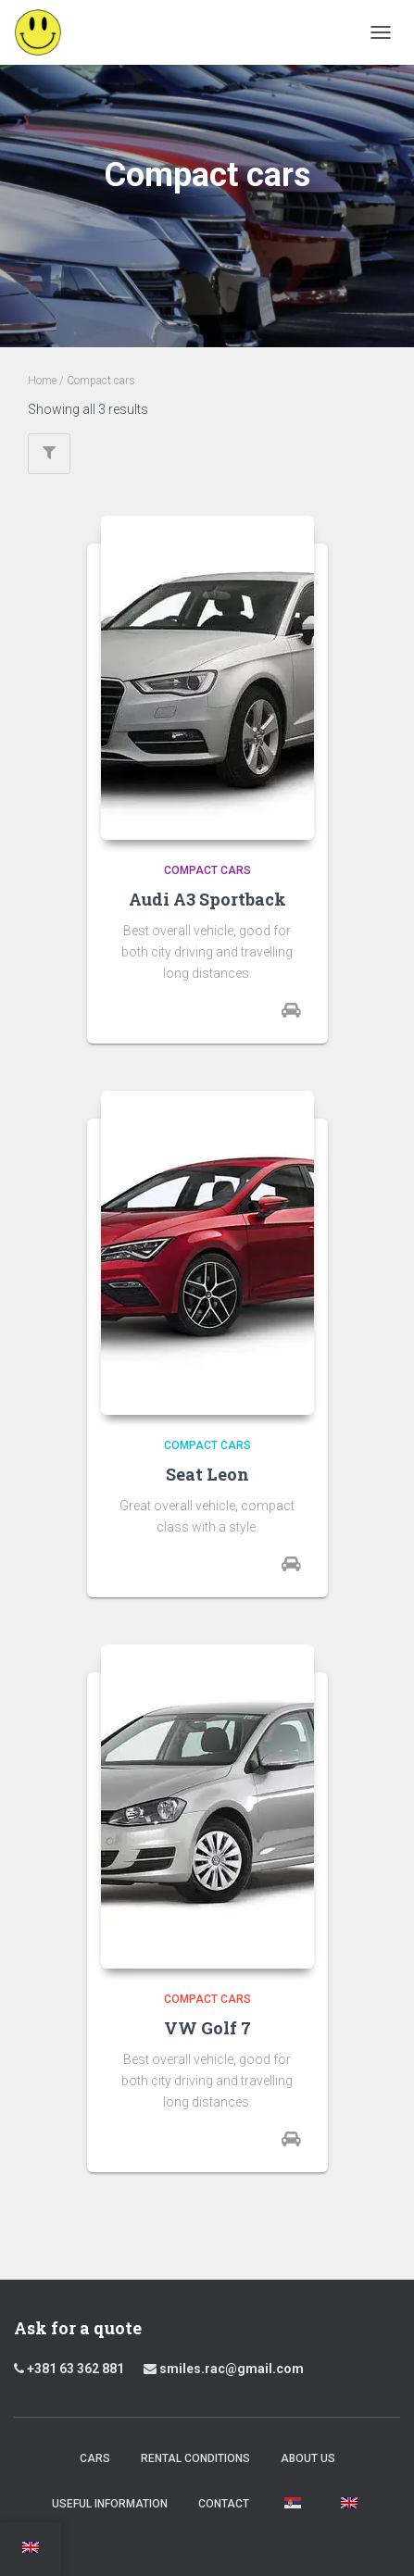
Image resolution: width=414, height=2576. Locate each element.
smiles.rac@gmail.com (224, 2368)
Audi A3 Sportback (207, 899)
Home (42, 380)
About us (308, 2458)
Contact (223, 2503)
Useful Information (110, 2503)
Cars (95, 2458)
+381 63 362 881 (76, 2368)
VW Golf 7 (207, 2028)
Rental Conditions (195, 2458)
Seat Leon (207, 1474)
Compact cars (207, 870)
